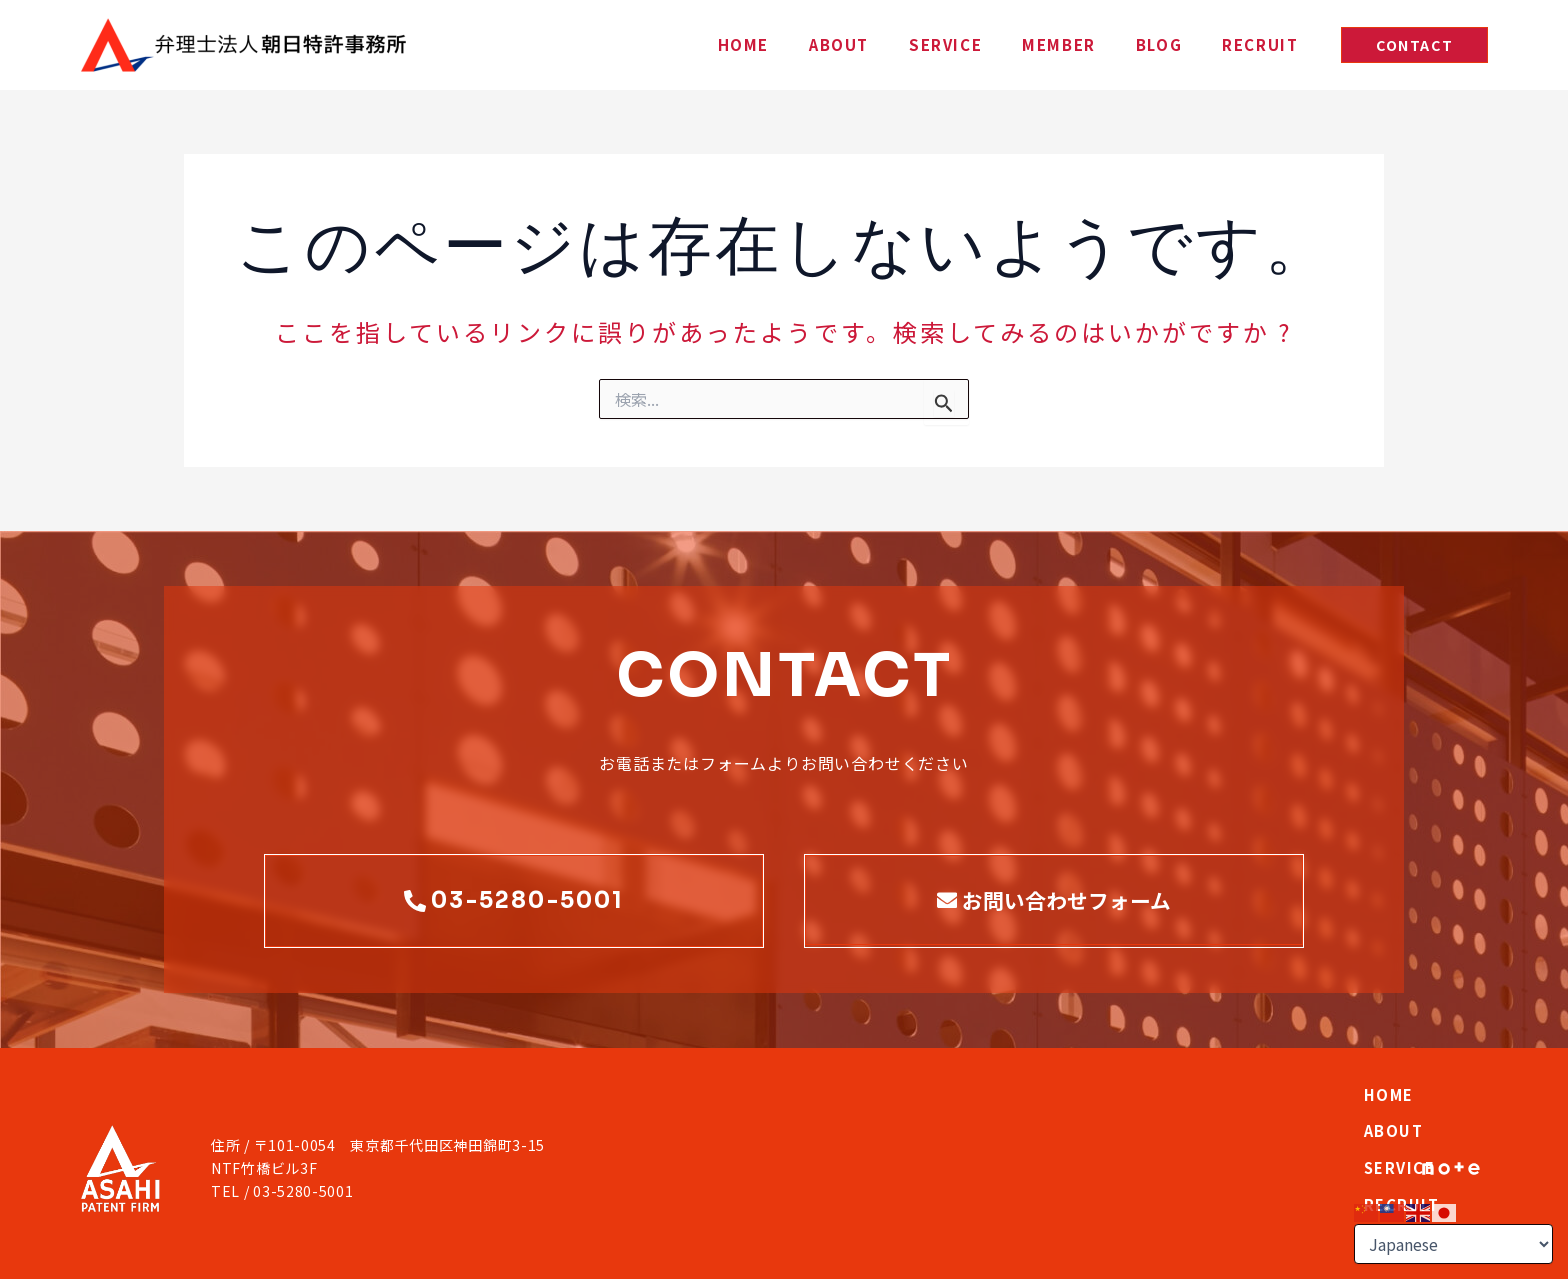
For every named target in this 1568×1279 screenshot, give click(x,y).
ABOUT (929, 44)
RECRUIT (1270, 44)
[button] (1414, 44)
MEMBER (1109, 44)
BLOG (1189, 44)
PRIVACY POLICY (134, 1251)
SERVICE (1015, 44)
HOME (853, 44)
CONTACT (1321, 1122)
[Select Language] (1453, 1244)
